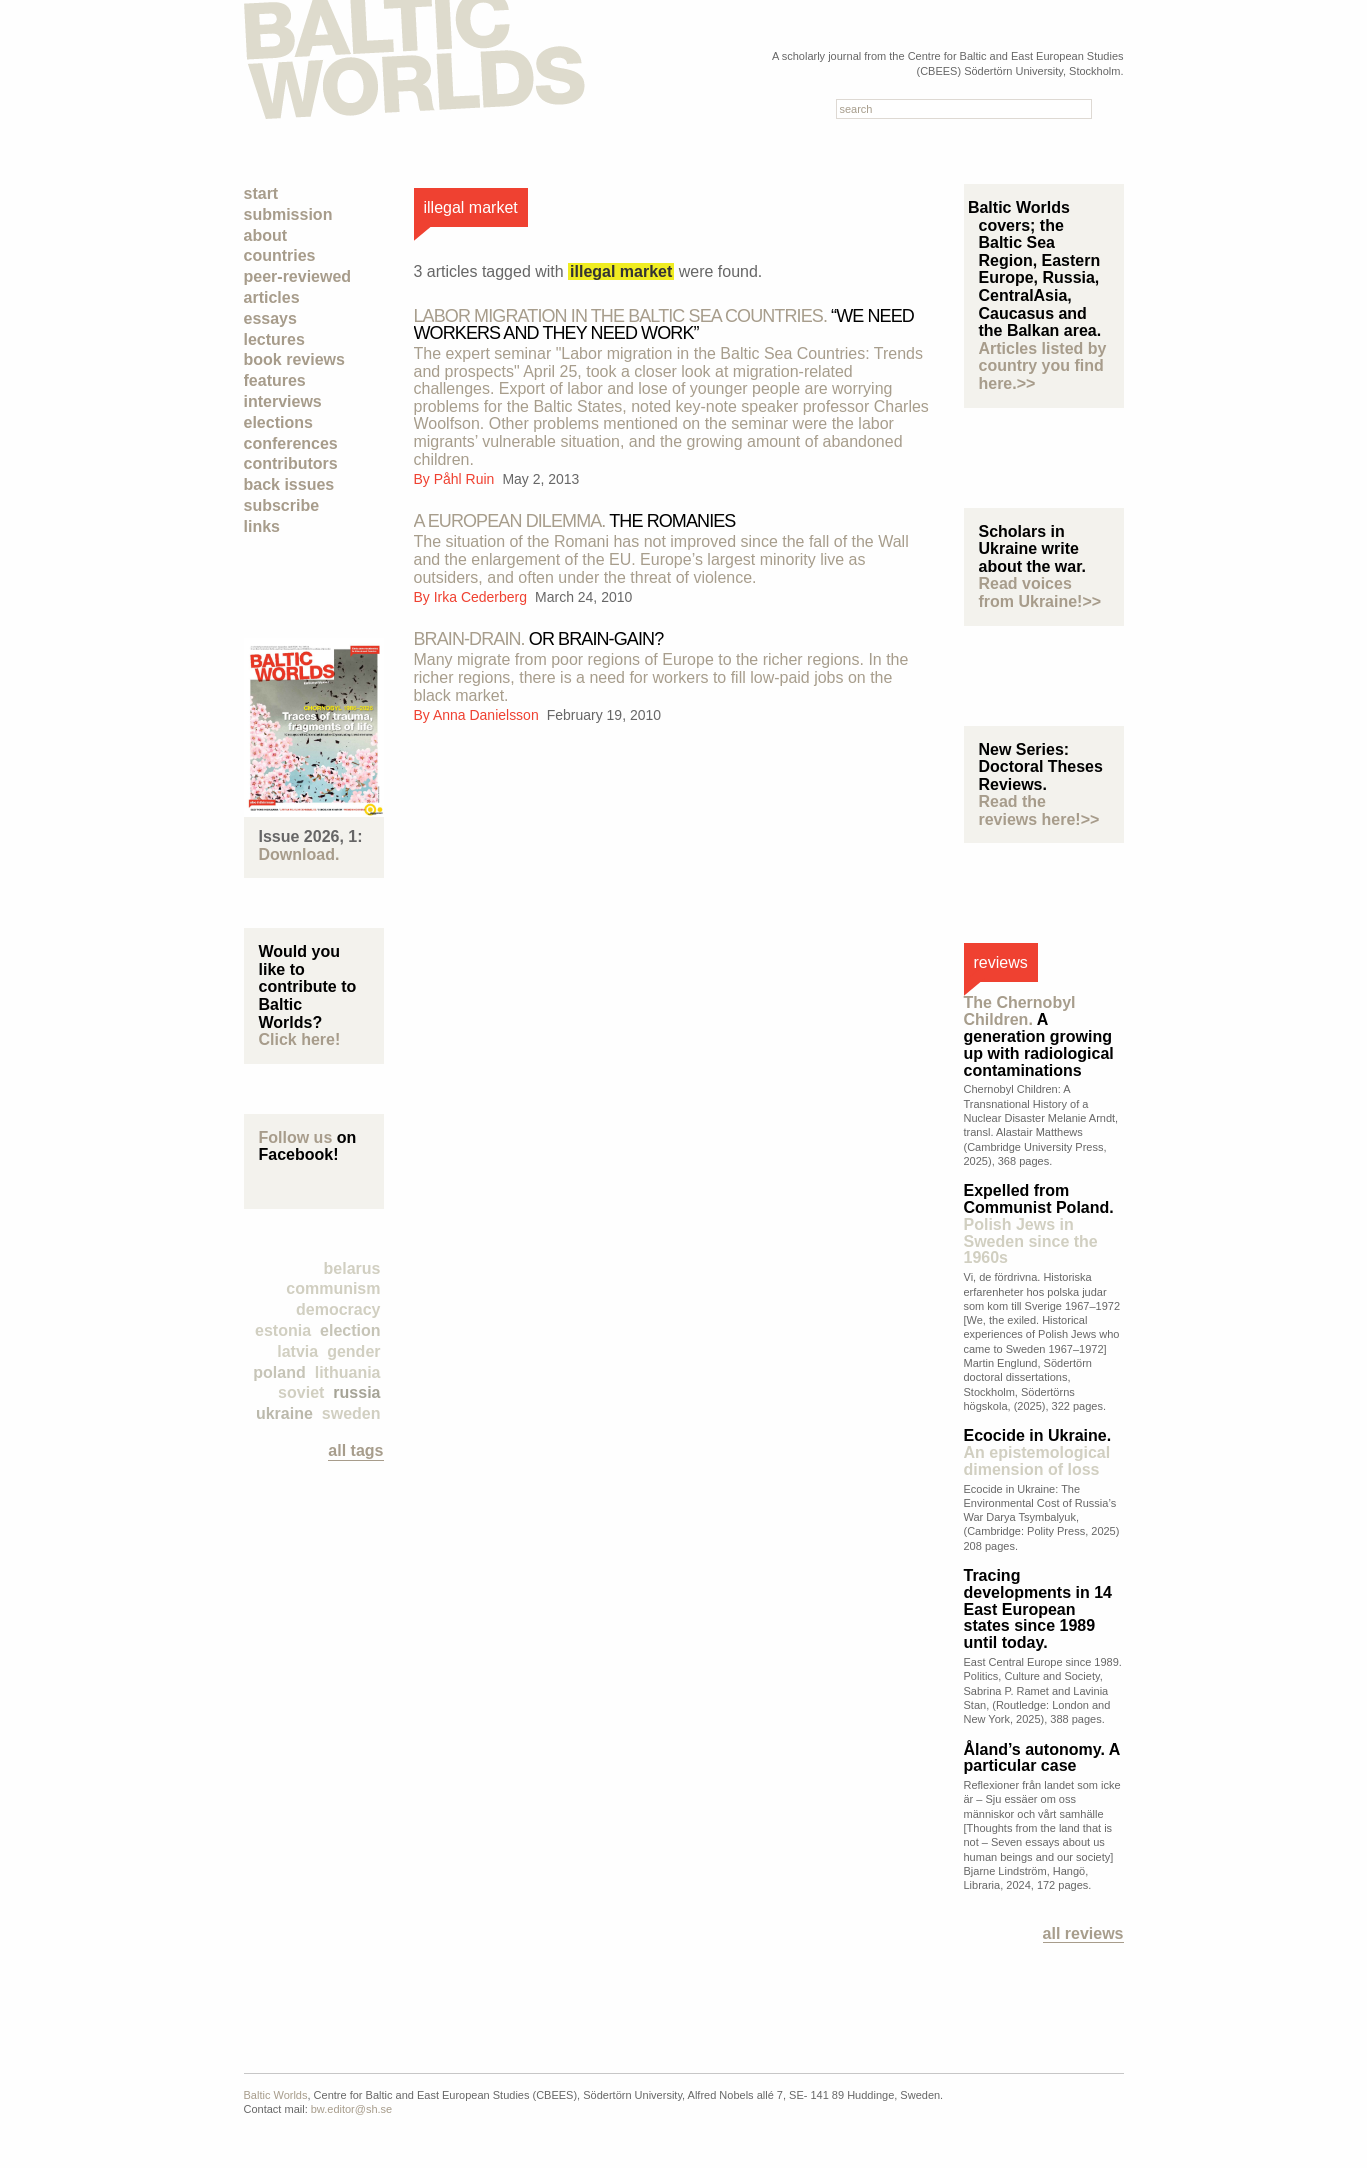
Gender (353, 1351)
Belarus (352, 1268)
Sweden (351, 1413)
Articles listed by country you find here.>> (1043, 366)
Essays (270, 318)
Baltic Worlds (276, 2095)
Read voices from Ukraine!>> (1040, 592)
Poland (279, 1372)
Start (261, 193)
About (266, 235)
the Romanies (575, 521)
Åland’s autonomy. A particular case (1042, 1758)
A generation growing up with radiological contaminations (1039, 1036)
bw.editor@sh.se (352, 2109)
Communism (333, 1288)
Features (275, 380)
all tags (355, 1450)
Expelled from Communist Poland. (1039, 1224)
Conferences (291, 443)
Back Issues (289, 484)
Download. (299, 854)
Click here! (300, 1039)
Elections (278, 422)
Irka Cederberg (482, 597)
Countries (280, 255)
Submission (288, 214)
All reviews (1083, 1933)
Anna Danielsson (488, 715)
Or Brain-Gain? (539, 639)
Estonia (283, 1330)
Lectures (274, 339)
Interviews (283, 401)
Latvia (297, 1351)
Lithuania (348, 1372)
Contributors (291, 463)
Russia (356, 1392)
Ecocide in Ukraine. (1038, 1452)
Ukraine (284, 1413)
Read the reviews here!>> (1039, 810)
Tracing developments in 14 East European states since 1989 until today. (1038, 1609)
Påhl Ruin (466, 479)
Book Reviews (294, 359)
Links (262, 526)
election (350, 1330)
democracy (338, 1309)
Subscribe (282, 505)
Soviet (301, 1392)
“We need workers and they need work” (664, 324)
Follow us (296, 1137)
